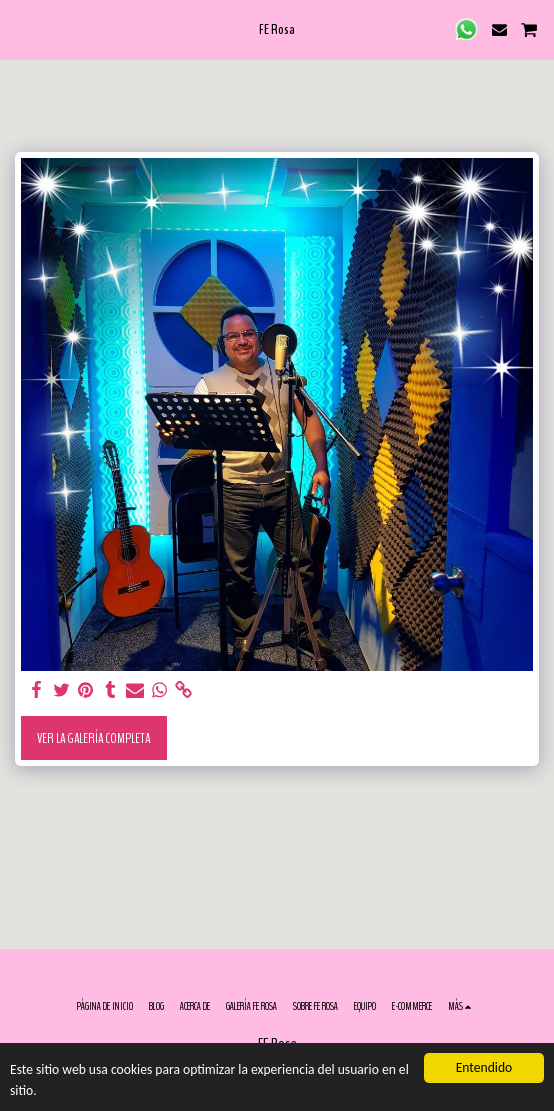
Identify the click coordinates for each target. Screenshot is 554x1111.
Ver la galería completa (93, 738)
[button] (22, 28)
